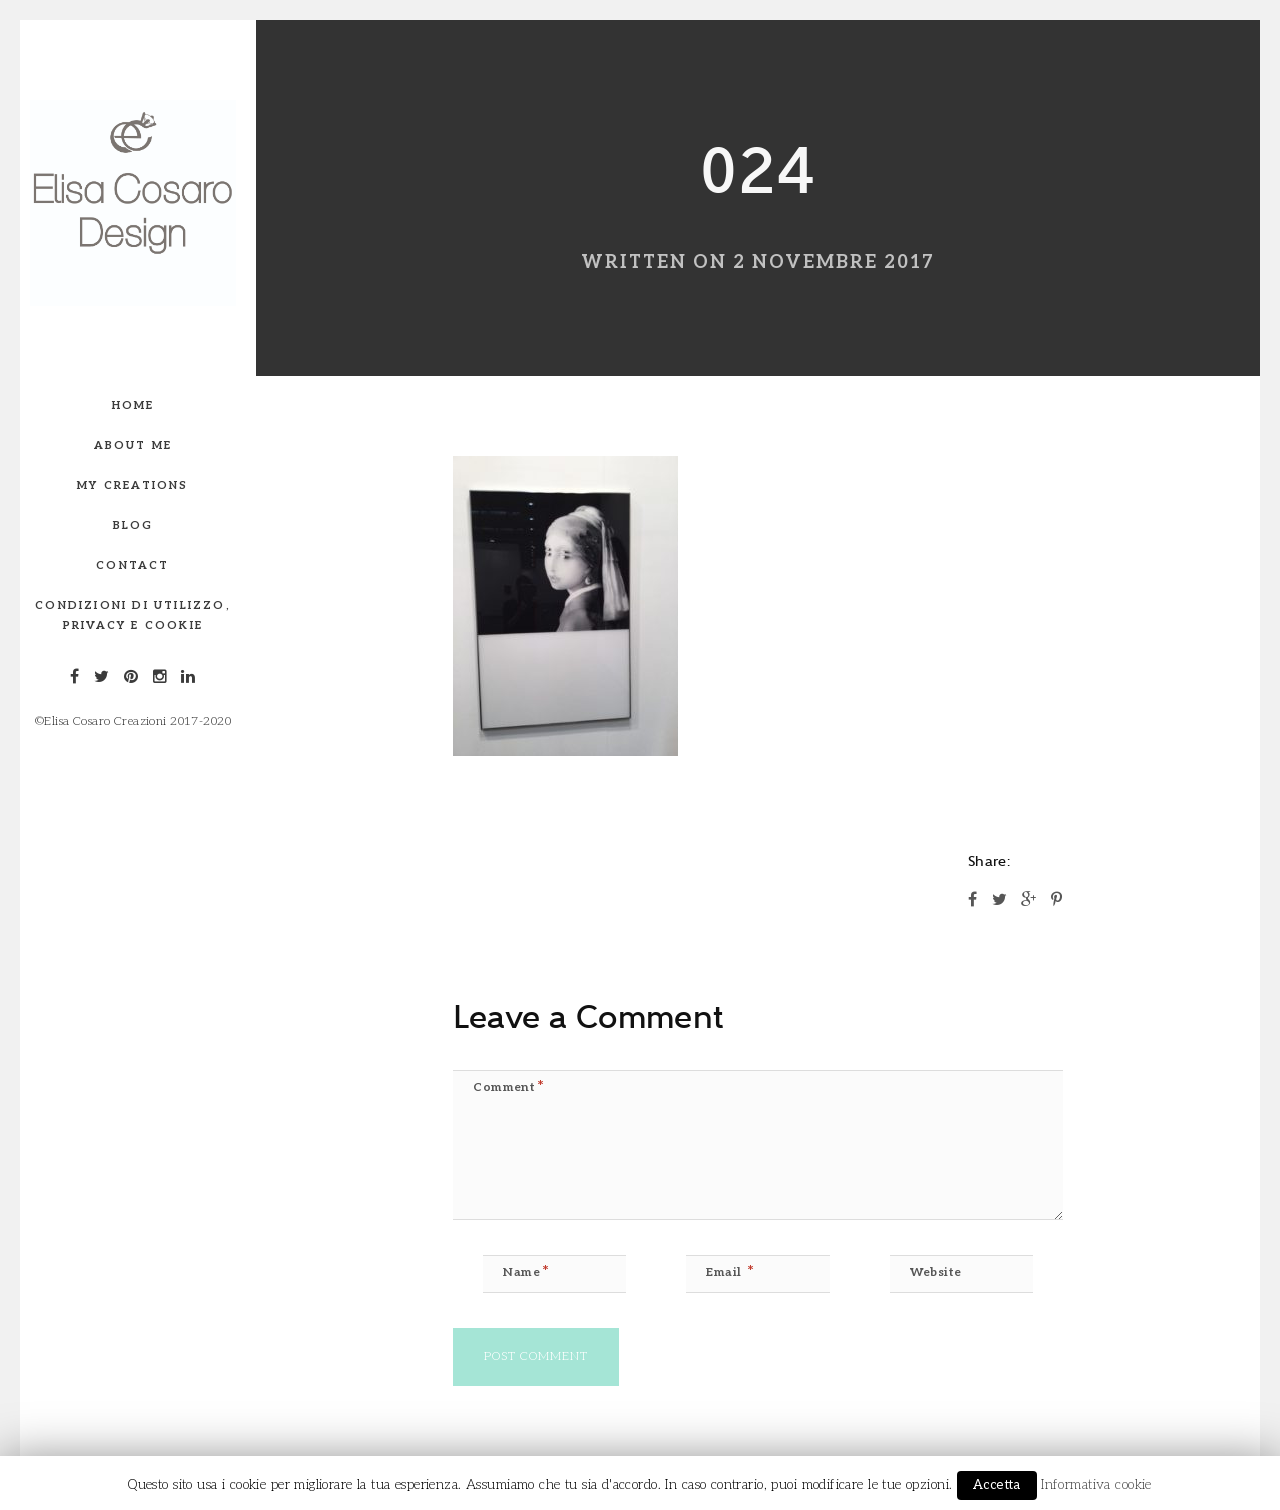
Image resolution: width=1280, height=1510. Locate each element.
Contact (132, 565)
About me (133, 445)
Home (133, 405)
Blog (133, 525)
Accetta (997, 1485)
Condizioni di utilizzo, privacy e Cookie (133, 615)
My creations (132, 485)
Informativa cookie (1096, 1485)
